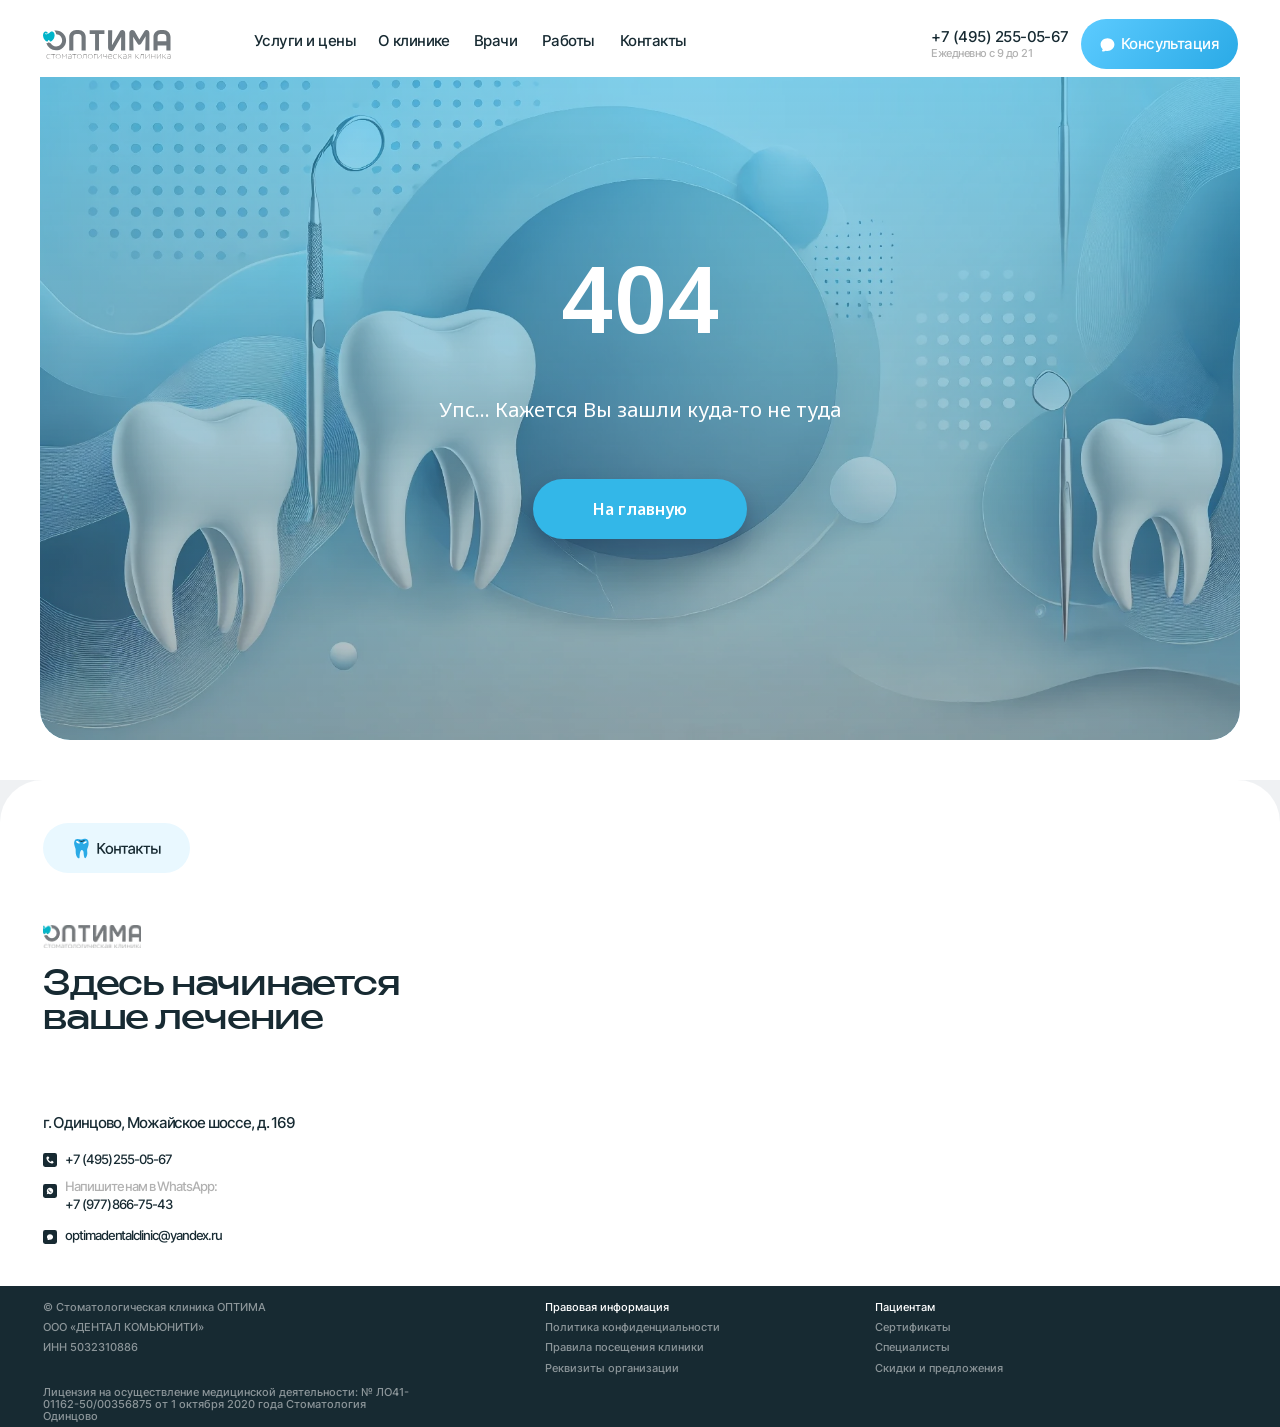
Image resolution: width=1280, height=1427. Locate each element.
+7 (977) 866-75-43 (118, 1204)
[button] (1159, 44)
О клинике (414, 41)
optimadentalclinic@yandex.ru (143, 1235)
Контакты (653, 41)
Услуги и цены (305, 41)
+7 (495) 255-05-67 (999, 37)
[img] (92, 936)
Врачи (495, 41)
